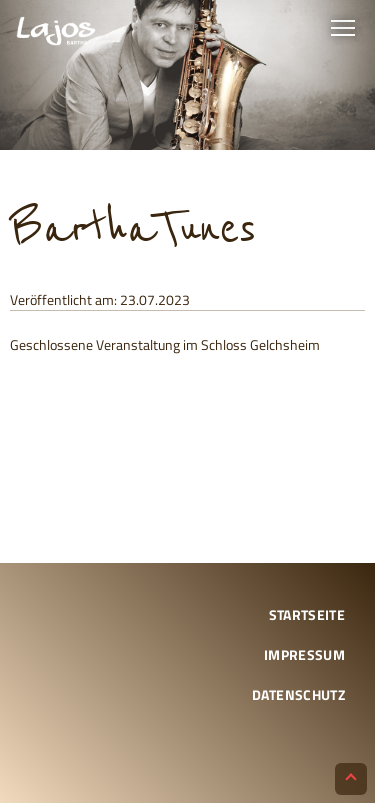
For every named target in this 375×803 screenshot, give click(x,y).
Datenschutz (298, 694)
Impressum (304, 654)
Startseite (307, 614)
